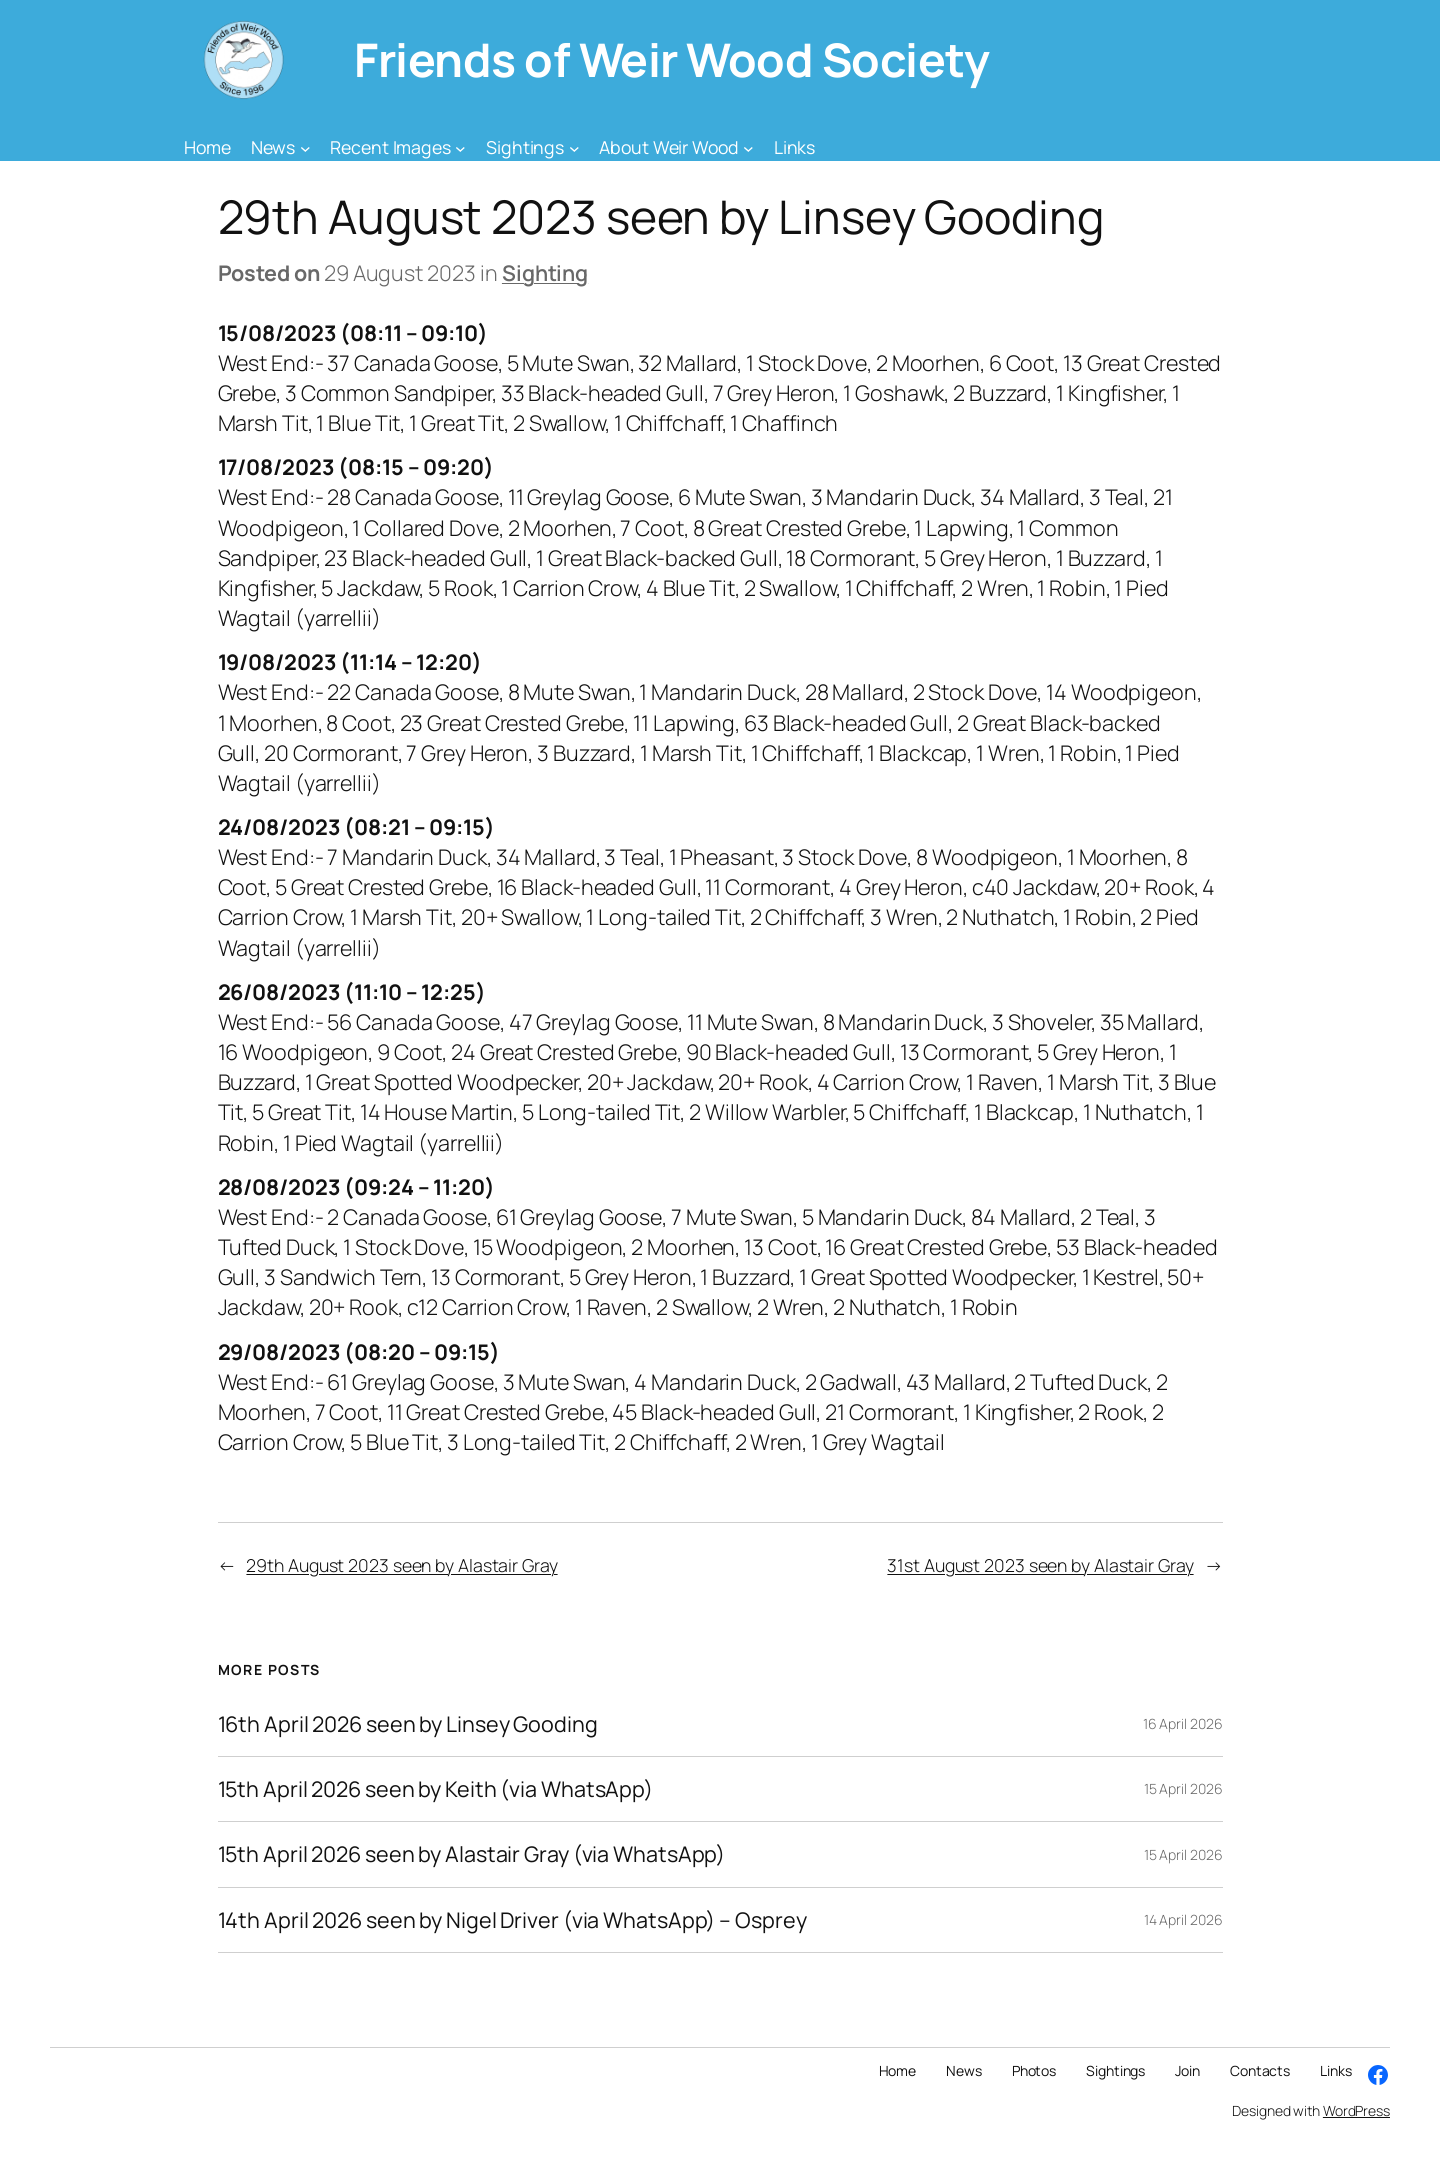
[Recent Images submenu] (460, 147)
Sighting (545, 272)
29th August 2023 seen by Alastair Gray (401, 1565)
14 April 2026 (1183, 1919)
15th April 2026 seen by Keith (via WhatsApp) (436, 1789)
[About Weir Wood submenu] (748, 147)
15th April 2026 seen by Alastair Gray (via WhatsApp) (472, 1854)
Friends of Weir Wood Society (671, 59)
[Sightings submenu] (574, 147)
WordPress (1356, 2110)
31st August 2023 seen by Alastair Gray (1040, 1565)
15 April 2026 (1183, 1788)
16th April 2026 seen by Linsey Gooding (408, 1724)
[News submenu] (305, 147)
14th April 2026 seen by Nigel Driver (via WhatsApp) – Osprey (512, 1920)
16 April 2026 (1183, 1723)
